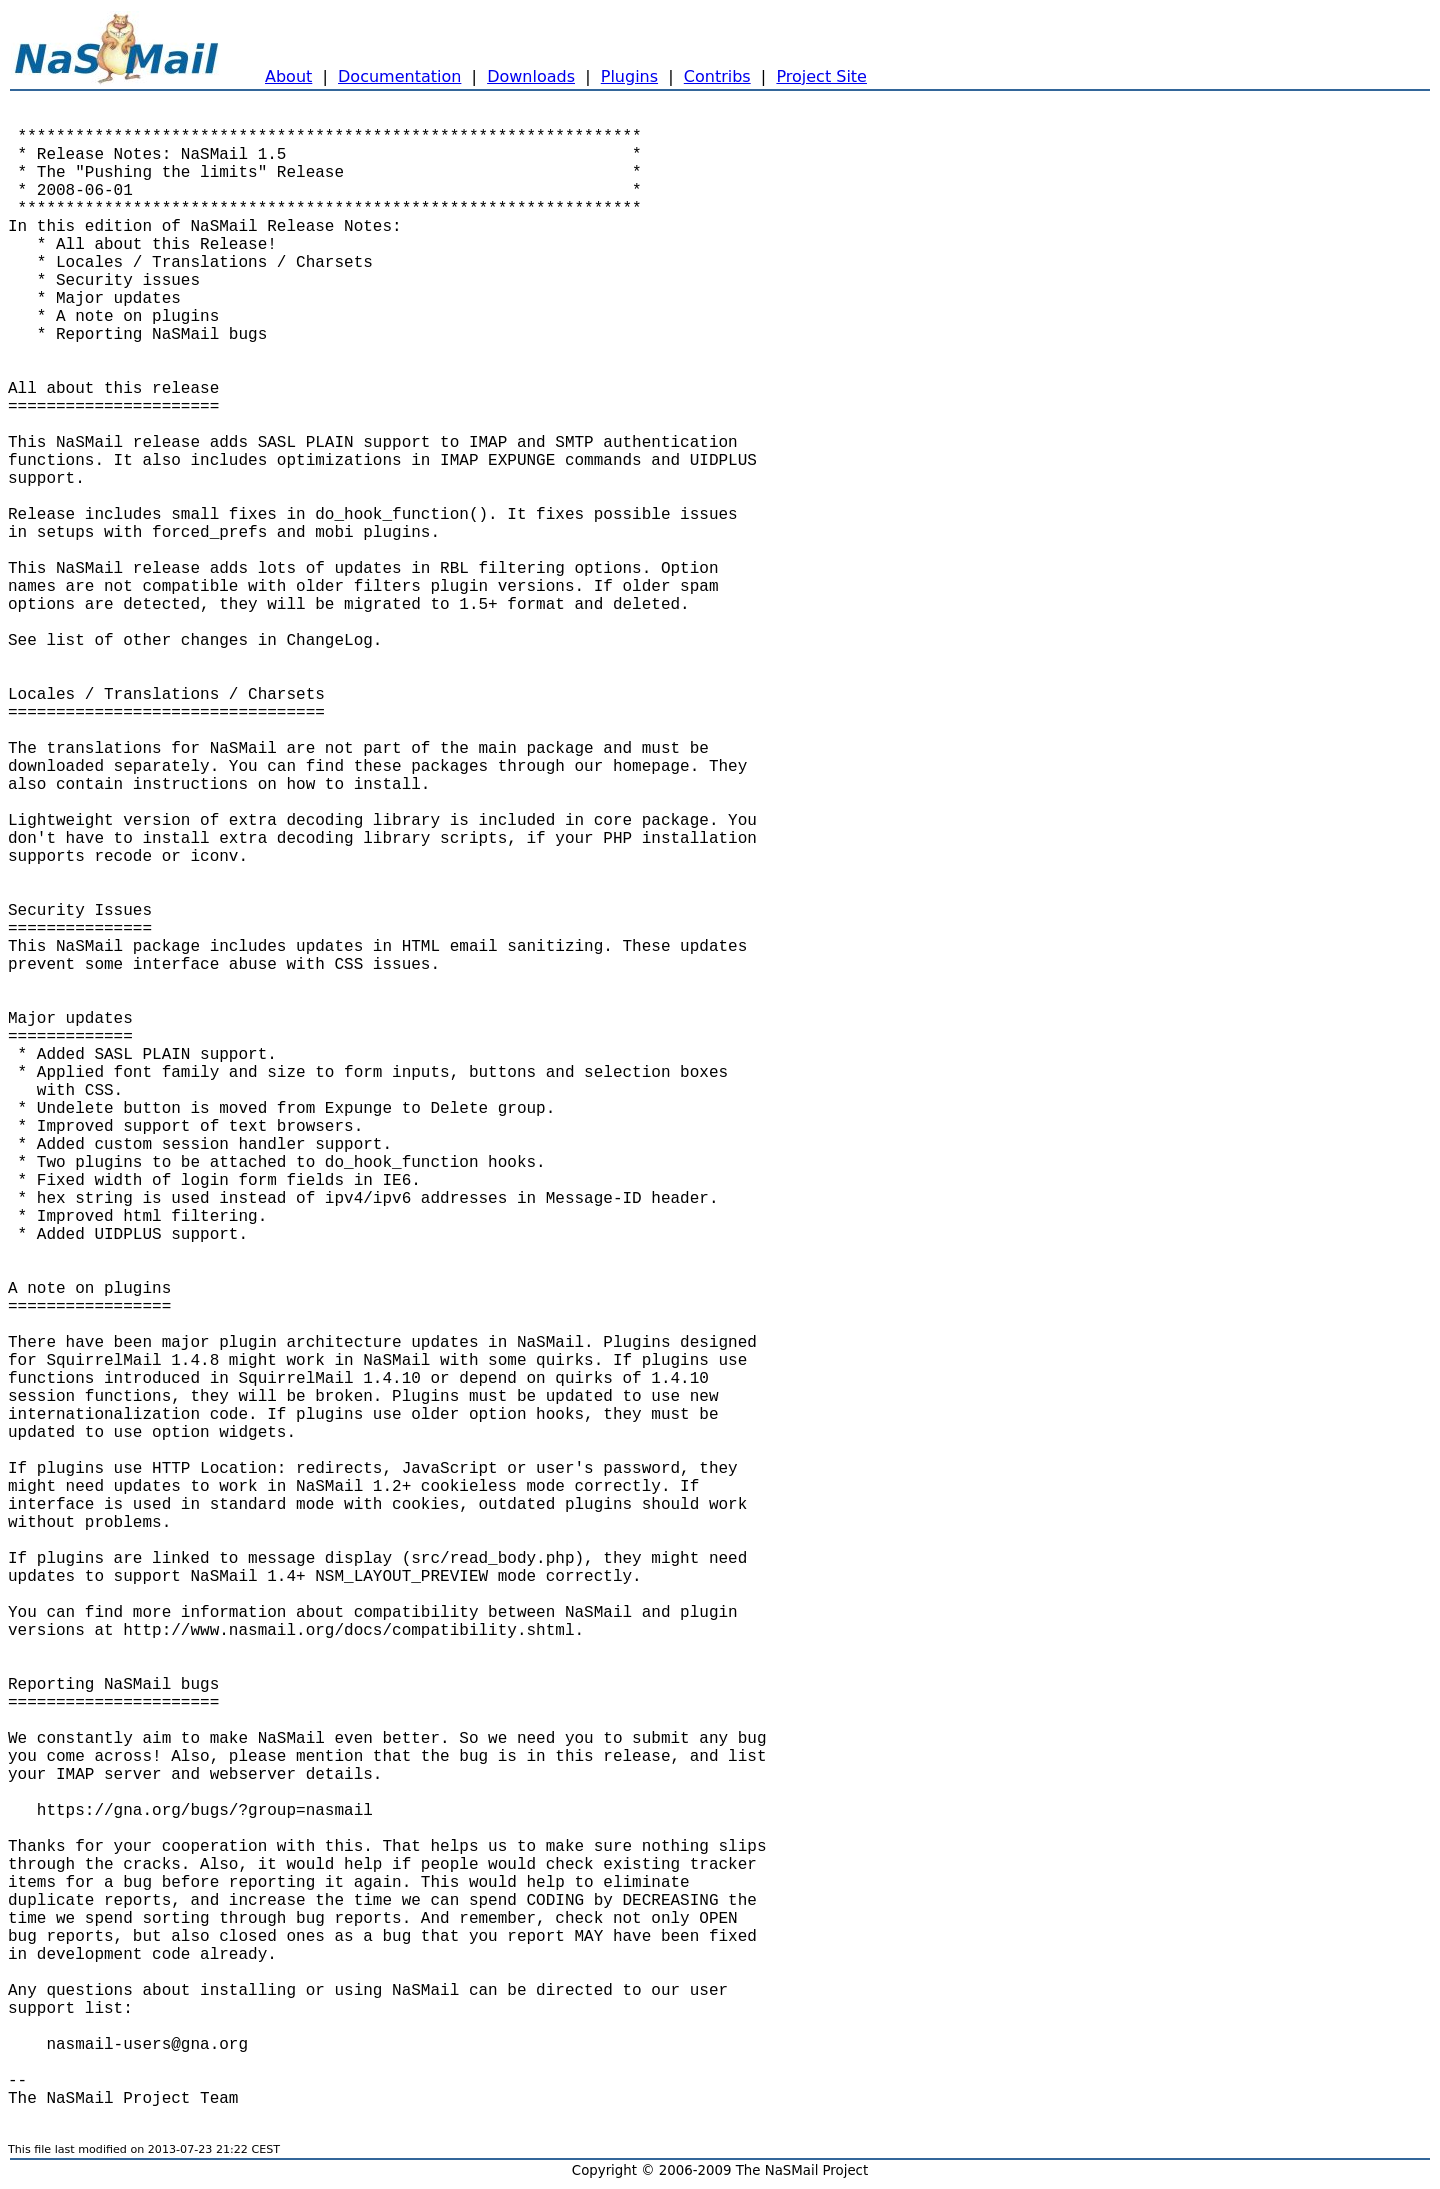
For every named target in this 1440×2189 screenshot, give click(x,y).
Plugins (629, 76)
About (288, 76)
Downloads (531, 76)
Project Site (821, 76)
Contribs (717, 76)
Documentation (399, 76)
